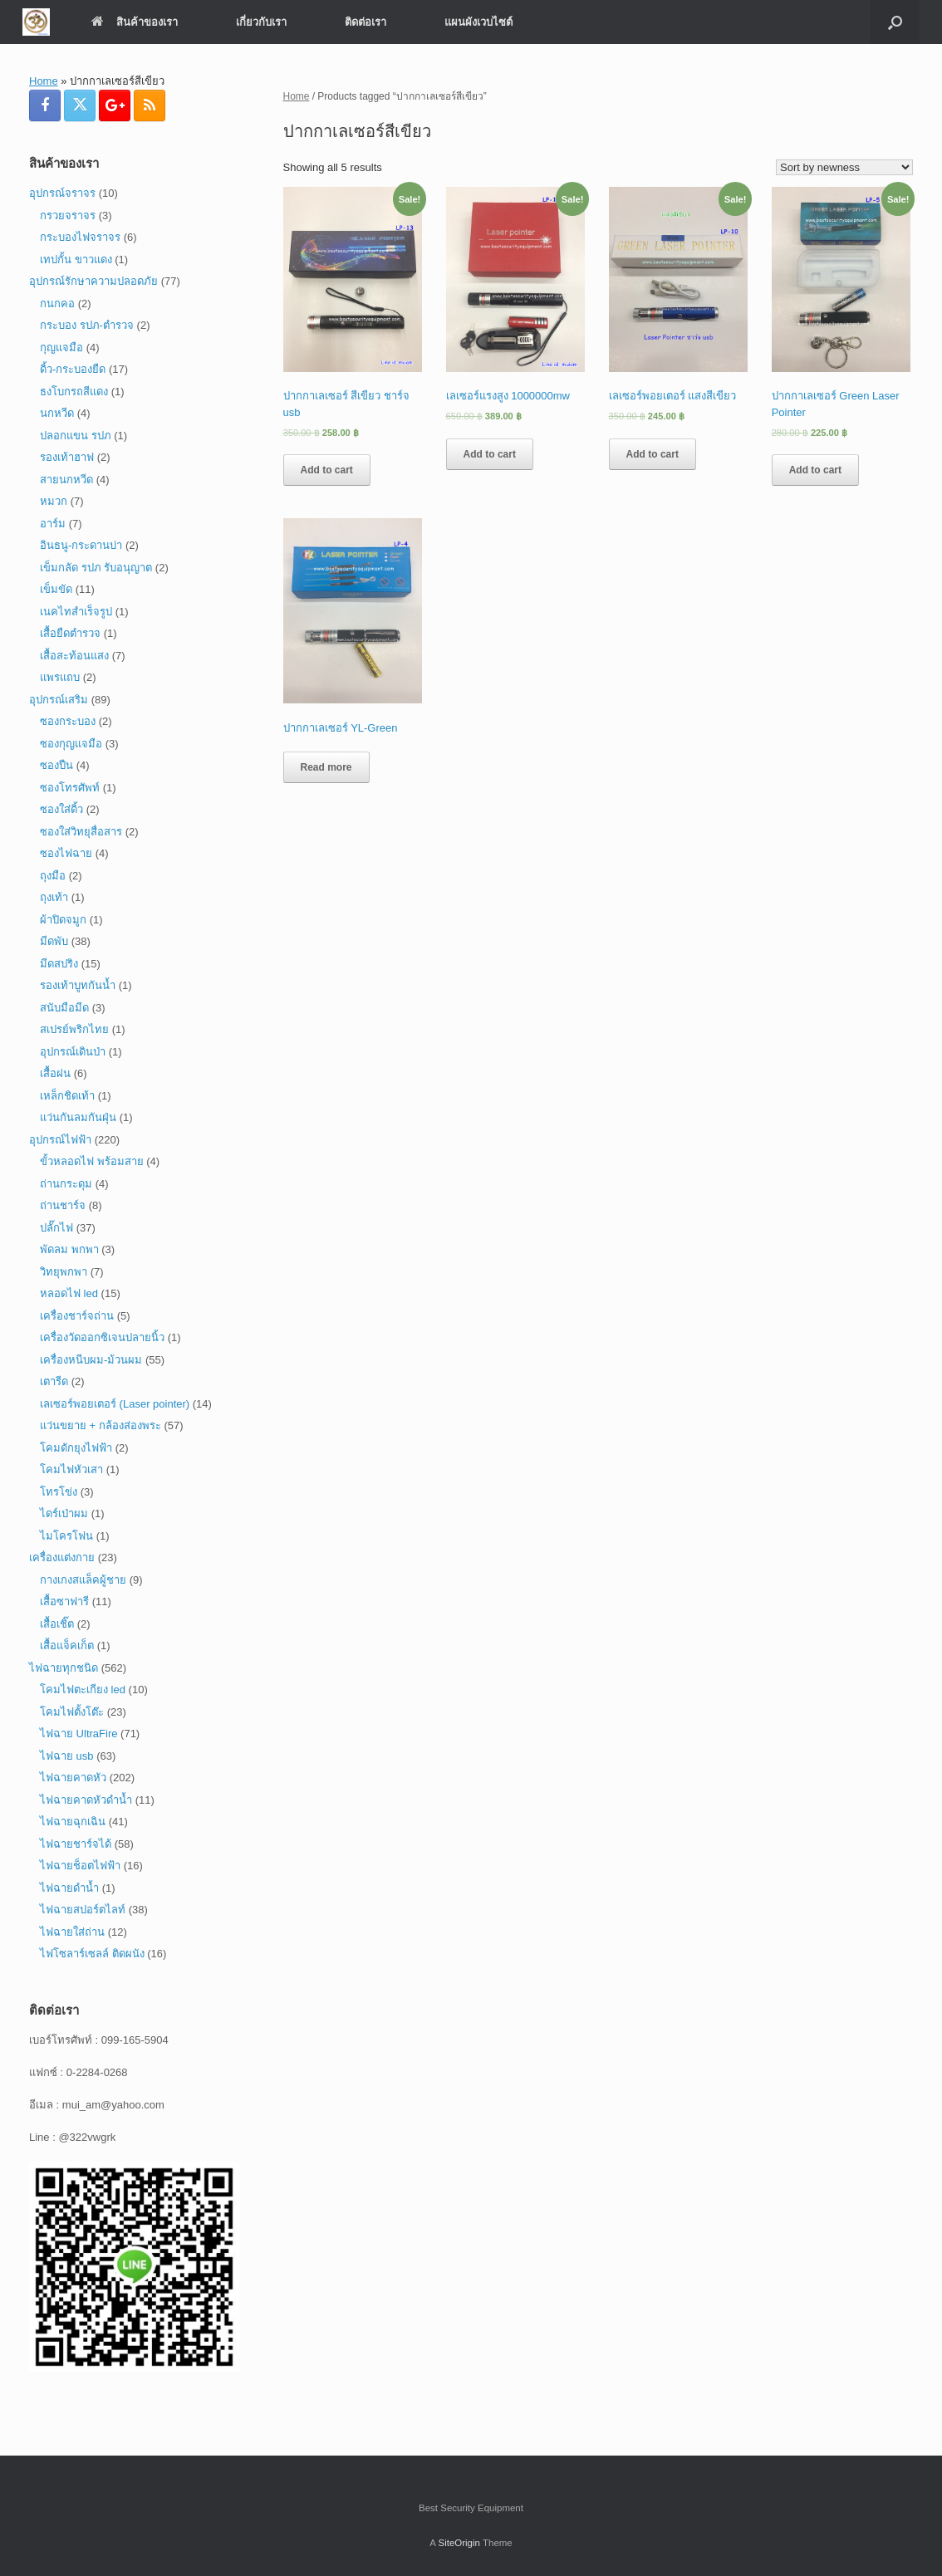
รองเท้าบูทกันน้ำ (77, 985)
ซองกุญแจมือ (71, 743)
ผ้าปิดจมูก (63, 919)
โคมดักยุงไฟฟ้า (76, 1448)
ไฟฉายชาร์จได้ (75, 1844)
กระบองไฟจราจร (80, 237)
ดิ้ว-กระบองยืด (72, 369)
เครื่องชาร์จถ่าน (77, 1316)
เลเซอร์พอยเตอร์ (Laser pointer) (114, 1404)
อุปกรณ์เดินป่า (72, 1052)
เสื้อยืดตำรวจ (70, 633)
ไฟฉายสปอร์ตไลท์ (82, 1909)
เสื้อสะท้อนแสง (74, 655)
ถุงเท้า (54, 897)
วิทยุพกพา (63, 1272)
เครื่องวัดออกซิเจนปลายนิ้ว (102, 1337)
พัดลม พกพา (69, 1249)
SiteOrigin (459, 2543)
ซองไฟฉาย (66, 853)
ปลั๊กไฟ (56, 1228)
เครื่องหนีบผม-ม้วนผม (91, 1360)
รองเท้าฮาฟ (67, 457)
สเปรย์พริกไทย (74, 1029)
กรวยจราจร (68, 215)
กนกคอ (57, 303)
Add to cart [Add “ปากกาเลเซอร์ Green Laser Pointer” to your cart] (815, 470)
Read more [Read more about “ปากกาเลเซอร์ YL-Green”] (326, 767)
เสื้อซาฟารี (64, 1601)
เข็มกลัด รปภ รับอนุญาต (96, 567)
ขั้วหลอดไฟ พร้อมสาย (92, 1161)
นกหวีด (57, 413)
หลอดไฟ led (69, 1293)
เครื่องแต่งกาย (62, 1557)
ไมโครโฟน (66, 1536)
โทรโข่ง (58, 1492)
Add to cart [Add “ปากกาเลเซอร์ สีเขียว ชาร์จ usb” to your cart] (327, 470)
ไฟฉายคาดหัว (73, 1777)
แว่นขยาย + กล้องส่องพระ (100, 1425)
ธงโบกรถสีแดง (74, 391)
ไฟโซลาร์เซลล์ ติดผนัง (92, 1953)
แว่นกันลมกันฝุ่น (78, 1117)
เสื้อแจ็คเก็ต (67, 1645)
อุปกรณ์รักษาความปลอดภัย (93, 281)
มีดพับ (54, 941)
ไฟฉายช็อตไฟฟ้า (80, 1865)
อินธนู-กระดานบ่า (81, 545)
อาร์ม (53, 523)
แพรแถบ (60, 677)
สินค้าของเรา (134, 22)
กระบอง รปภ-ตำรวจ (87, 325)
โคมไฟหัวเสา (71, 1469)
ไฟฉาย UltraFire (78, 1733)
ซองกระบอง (68, 721)
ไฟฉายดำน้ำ (69, 1888)
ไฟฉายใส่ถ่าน (72, 1932)
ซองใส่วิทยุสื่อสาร (81, 831)
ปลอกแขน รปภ (75, 435)
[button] (895, 22)
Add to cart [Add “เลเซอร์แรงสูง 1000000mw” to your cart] (490, 454)
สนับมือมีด (64, 1008)
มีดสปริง (59, 963)
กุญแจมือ (61, 347)
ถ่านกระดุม (66, 1184)
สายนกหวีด (66, 479)
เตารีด (54, 1381)
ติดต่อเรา (365, 22)
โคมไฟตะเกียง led (82, 1689)
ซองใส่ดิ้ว (61, 809)
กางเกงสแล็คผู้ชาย (83, 1580)
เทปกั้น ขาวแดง (76, 259)
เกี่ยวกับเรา (261, 22)
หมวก (53, 501)
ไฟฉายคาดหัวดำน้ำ (86, 1800)
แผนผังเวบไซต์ (478, 22)
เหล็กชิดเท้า (67, 1096)
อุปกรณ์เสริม (58, 699)
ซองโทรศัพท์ (70, 787)
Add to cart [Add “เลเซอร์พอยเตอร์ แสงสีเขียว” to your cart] (652, 454)
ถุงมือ (53, 875)
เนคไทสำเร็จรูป (76, 611)
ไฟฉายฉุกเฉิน (72, 1821)
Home (43, 81)
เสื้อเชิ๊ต (57, 1624)
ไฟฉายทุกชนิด (63, 1668)
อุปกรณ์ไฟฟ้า (60, 1140)
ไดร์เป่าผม (64, 1513)
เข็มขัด (56, 589)
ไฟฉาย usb (67, 1756)
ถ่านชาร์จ (63, 1205)
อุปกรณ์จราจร (62, 193)
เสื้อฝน (55, 1073)
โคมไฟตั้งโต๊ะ (72, 1712)
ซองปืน (56, 765)
